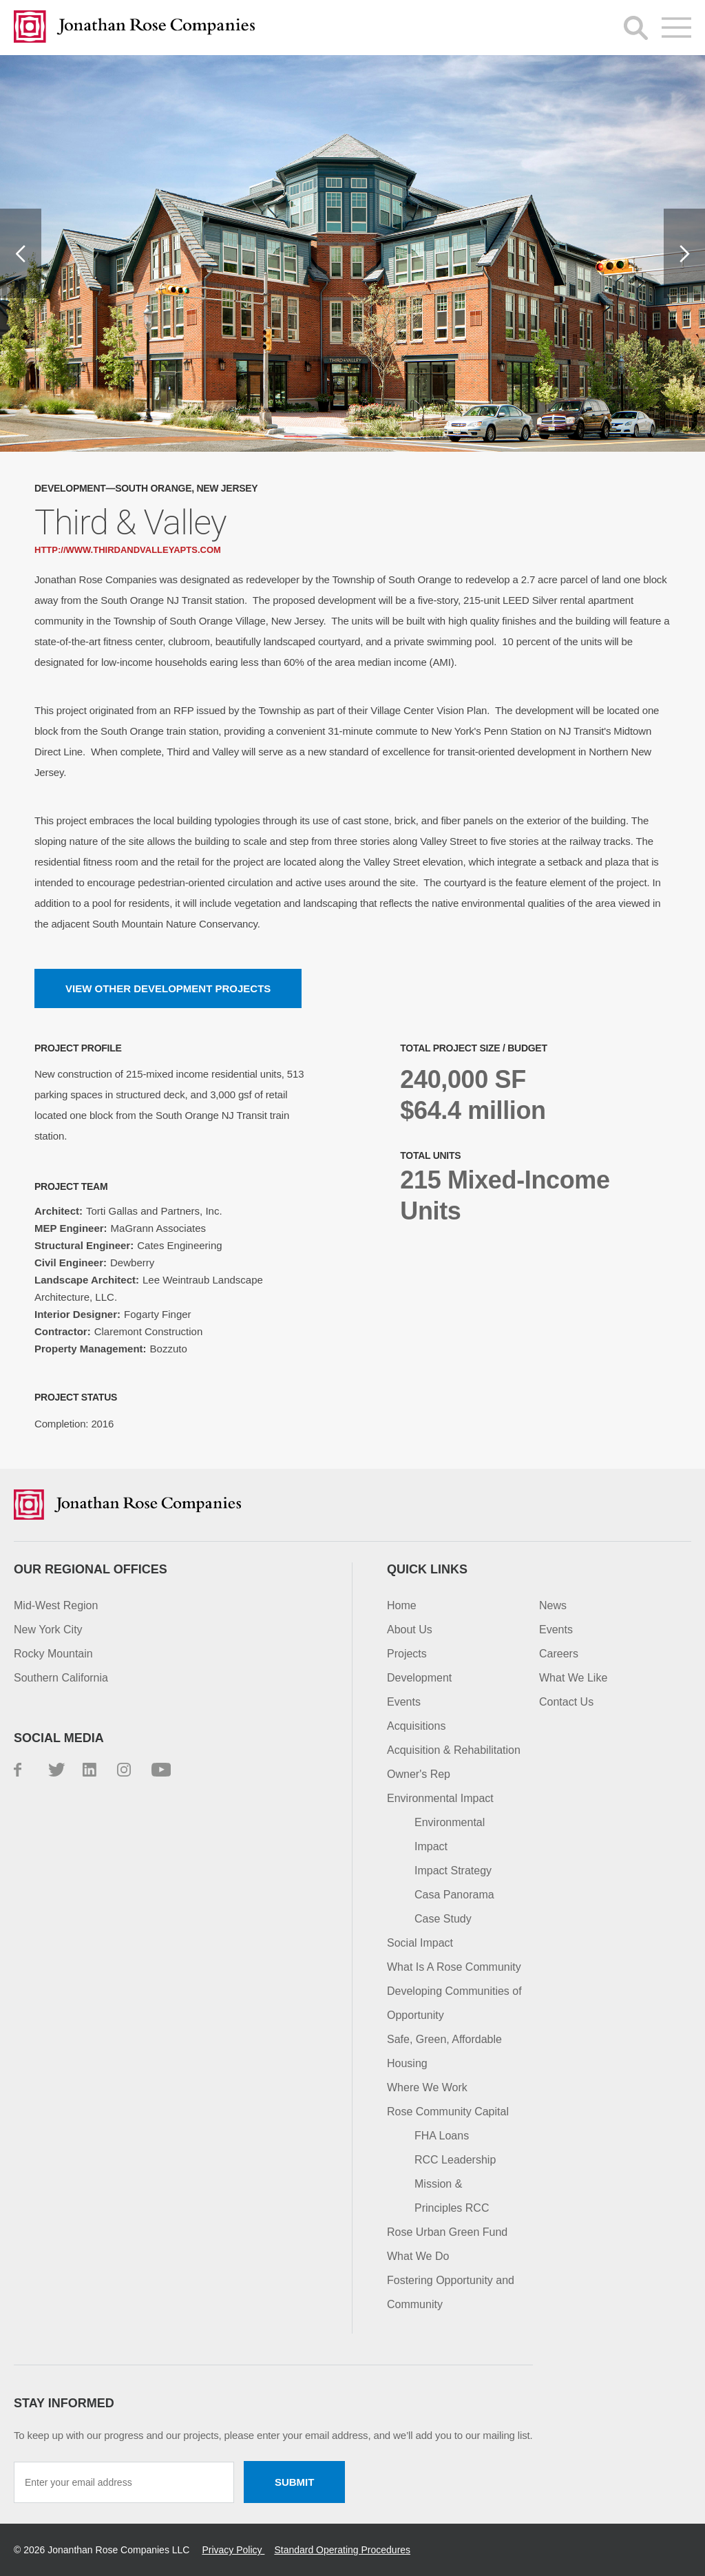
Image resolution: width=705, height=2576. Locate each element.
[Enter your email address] (124, 2482)
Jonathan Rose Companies (134, 27)
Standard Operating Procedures (342, 2549)
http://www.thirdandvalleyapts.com (127, 550)
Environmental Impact (440, 1798)
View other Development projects (168, 988)
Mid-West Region (56, 1605)
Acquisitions (416, 1726)
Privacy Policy (233, 2549)
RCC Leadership (455, 2160)
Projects (407, 1653)
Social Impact (420, 1943)
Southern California (61, 1678)
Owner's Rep (418, 1774)
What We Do (418, 2256)
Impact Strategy (453, 1870)
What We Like (573, 1678)
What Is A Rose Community (454, 1967)
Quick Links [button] (427, 1569)
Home (402, 1605)
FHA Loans (441, 2136)
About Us (409, 1629)
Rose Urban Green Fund (447, 2232)
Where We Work (427, 2087)
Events (404, 1702)
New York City (48, 1629)
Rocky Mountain (53, 1653)
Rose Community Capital (448, 2111)
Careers (558, 1653)
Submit (295, 2482)
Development (419, 1678)
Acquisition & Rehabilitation (453, 1750)
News (553, 1605)
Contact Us (566, 1702)
